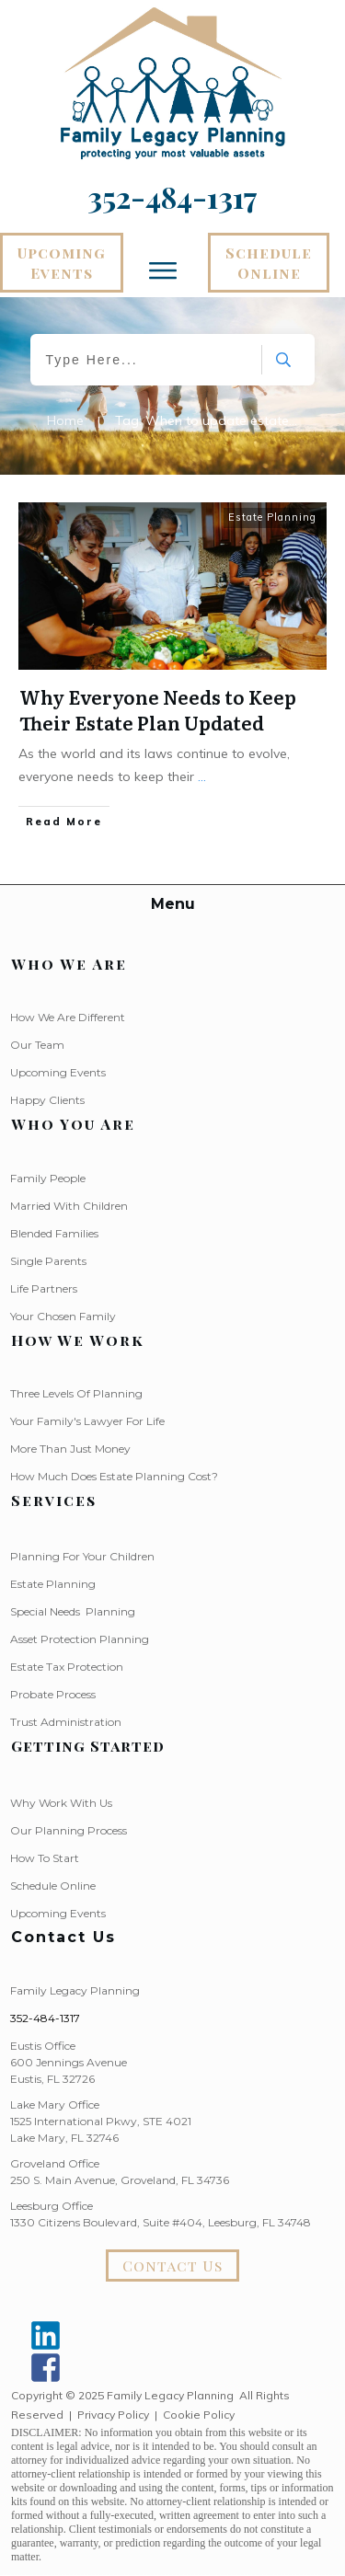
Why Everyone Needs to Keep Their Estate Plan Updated (157, 709)
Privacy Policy (113, 2414)
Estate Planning (272, 517)
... (202, 776)
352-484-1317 (45, 2018)
